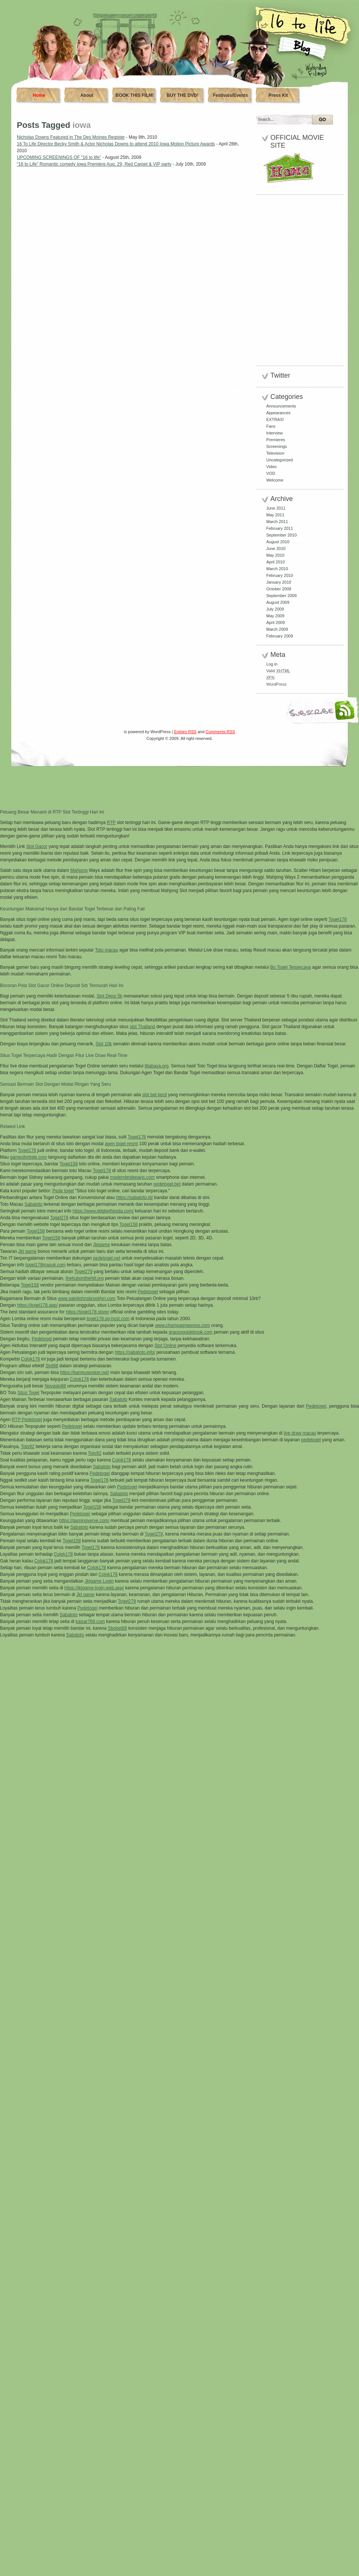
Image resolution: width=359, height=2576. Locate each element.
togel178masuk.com (45, 1264)
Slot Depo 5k (109, 996)
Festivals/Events (230, 95)
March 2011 (277, 521)
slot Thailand (142, 1026)
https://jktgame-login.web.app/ (94, 1587)
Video (271, 466)
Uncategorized (279, 460)
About (86, 95)
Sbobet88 (117, 1628)
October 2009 (278, 589)
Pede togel (63, 1190)
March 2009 (277, 629)
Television (275, 453)
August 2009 (277, 602)
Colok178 (30, 1359)
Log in (271, 664)
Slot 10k (104, 1043)
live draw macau (300, 1433)
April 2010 (275, 562)
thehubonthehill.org (84, 1278)
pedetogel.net (106, 1258)
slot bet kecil (154, 1094)
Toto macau (106, 950)
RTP (111, 822)
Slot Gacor (36, 846)
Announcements (281, 406)
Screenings (276, 446)
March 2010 (277, 568)
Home (39, 95)
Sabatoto (33, 1204)
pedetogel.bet (167, 1184)
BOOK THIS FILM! (135, 95)
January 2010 (278, 582)
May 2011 (275, 515)
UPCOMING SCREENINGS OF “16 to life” (59, 157)
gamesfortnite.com (28, 1157)
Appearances (278, 413)
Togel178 (337, 919)
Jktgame (101, 1244)
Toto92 (27, 1446)
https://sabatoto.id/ (134, 1197)
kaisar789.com (90, 1621)
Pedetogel (148, 1291)
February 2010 (279, 575)
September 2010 (281, 535)
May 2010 (275, 555)
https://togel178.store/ (87, 1312)
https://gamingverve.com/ (84, 1520)
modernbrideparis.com (132, 1177)
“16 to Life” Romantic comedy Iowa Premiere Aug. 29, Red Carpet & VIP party (94, 164)
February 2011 (279, 528)
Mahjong (79, 870)
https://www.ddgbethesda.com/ (103, 1211)
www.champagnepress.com (182, 1325)
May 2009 (275, 616)
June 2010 (275, 548)
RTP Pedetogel (27, 1419)
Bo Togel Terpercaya (290, 967)
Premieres (275, 439)
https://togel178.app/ (37, 1305)
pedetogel (311, 1439)
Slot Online (165, 1345)
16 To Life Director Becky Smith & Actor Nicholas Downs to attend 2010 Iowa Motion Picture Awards (116, 144)
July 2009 (275, 609)
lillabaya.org (157, 1066)
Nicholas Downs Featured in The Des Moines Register (71, 137)
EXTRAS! (275, 419)
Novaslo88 (55, 1386)
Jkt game (27, 1251)
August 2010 (277, 542)
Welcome (274, 480)
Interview (274, 433)
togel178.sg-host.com (107, 1318)
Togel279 (59, 1217)
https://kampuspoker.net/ (84, 1372)
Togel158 (68, 1163)
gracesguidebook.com (190, 1332)
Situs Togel (28, 1392)
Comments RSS (220, 731)
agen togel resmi (121, 1143)
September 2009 (281, 595)
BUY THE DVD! (182, 95)
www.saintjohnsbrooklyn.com (87, 1298)
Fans (270, 426)
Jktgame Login (99, 1581)
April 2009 (275, 622)
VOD (270, 473)
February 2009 (279, 636)
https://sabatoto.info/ (135, 1352)
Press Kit (278, 95)
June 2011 (275, 508)
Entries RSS (185, 731)
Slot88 (51, 1365)
